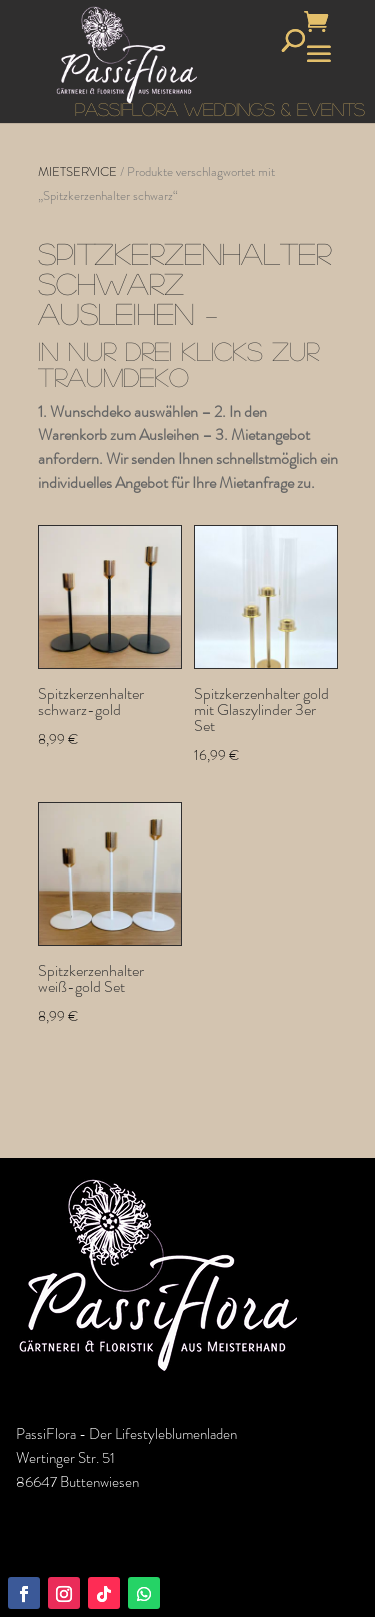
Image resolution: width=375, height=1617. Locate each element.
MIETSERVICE (77, 171)
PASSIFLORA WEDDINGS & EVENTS (220, 109)
